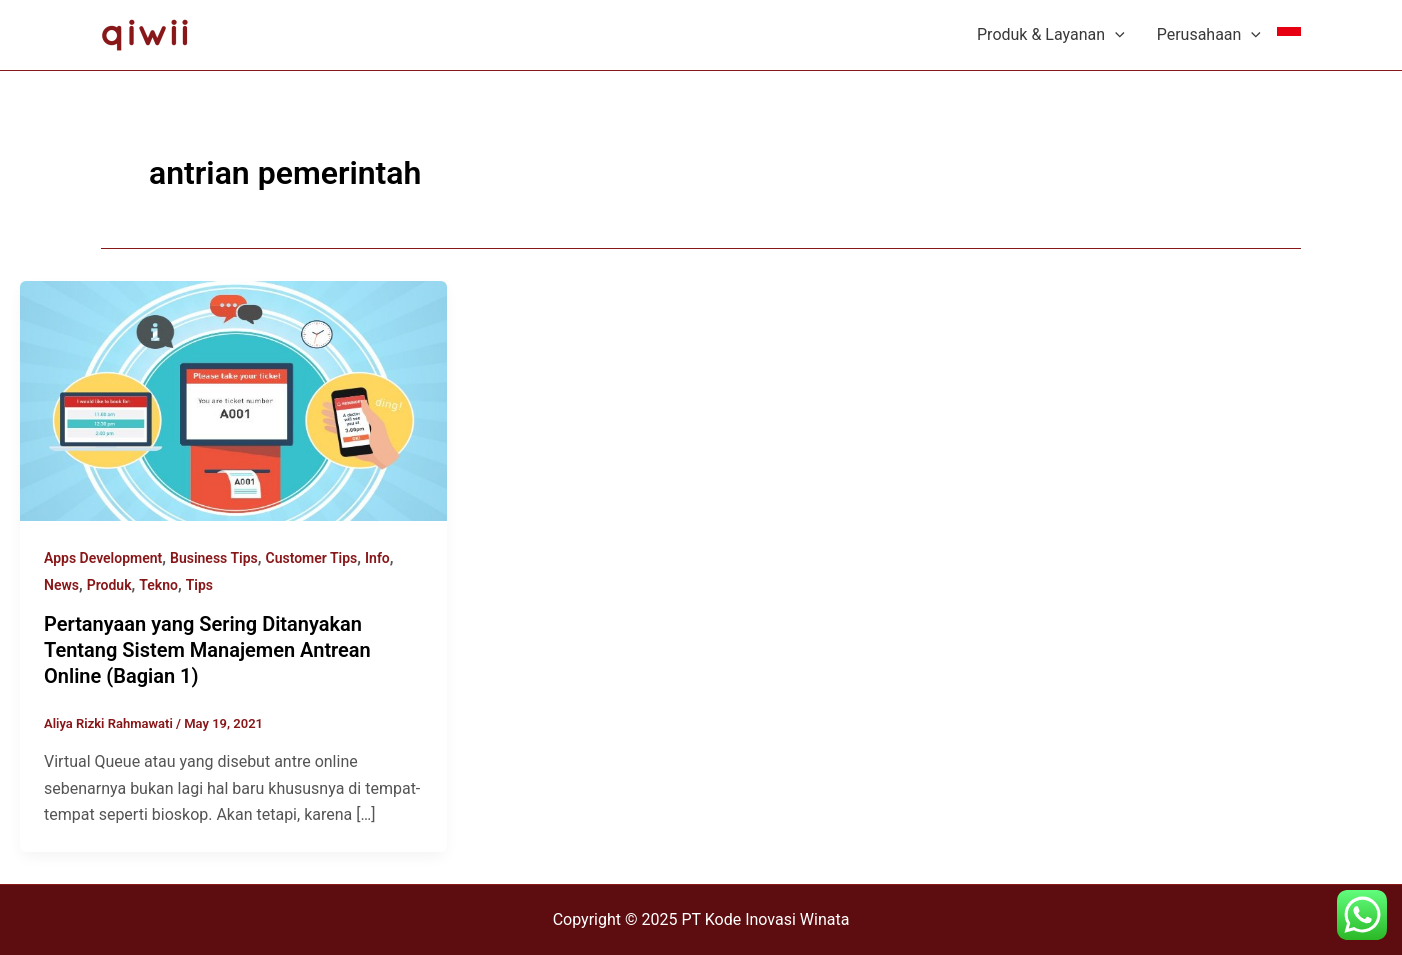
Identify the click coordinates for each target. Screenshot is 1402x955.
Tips (199, 585)
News (61, 585)
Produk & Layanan (1051, 35)
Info (377, 558)
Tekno (158, 585)
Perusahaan (1209, 35)
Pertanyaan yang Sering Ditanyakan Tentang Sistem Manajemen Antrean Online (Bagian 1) (207, 650)
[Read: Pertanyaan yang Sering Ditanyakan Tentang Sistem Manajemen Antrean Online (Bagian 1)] (233, 399)
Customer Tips (312, 558)
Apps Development (103, 558)
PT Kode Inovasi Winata (765, 919)
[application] (1115, 35)
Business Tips (214, 558)
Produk (109, 585)
